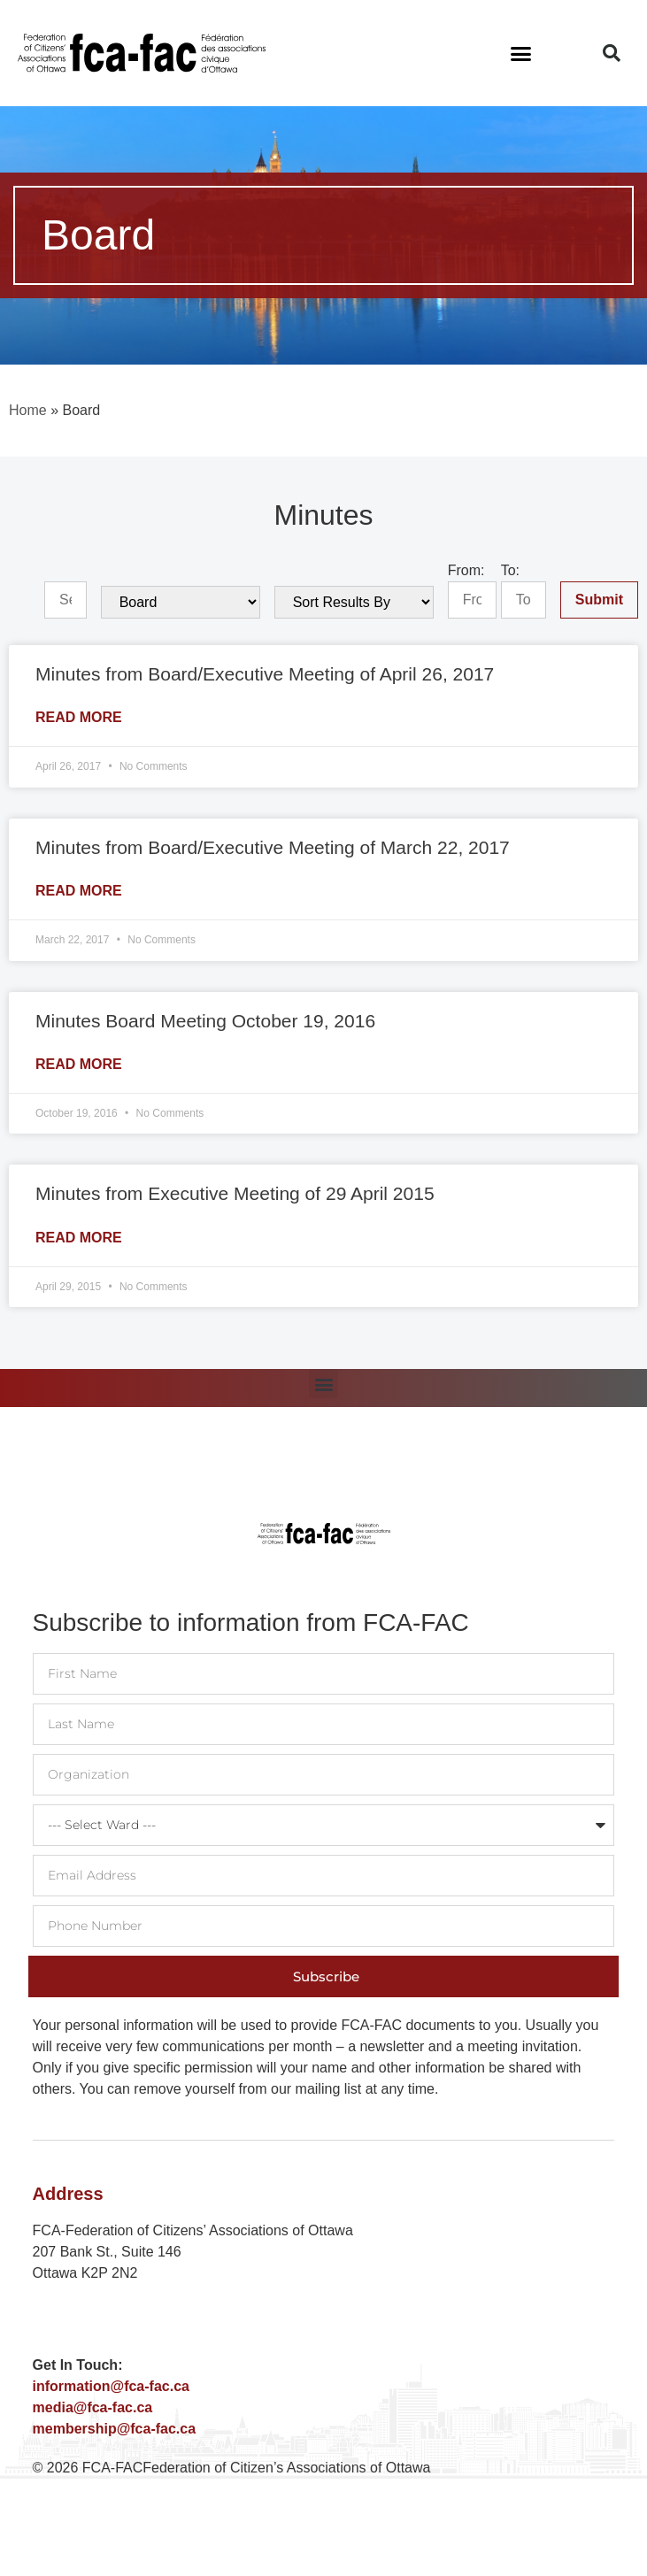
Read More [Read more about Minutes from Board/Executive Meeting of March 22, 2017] (78, 890)
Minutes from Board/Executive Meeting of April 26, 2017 (264, 674)
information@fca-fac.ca (111, 2386)
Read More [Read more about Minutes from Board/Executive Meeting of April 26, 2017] (78, 717)
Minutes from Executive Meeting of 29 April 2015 (235, 1193)
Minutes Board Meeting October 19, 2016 (205, 1021)
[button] (521, 53)
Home (28, 410)
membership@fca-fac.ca (114, 2428)
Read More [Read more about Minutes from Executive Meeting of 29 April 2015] (78, 1237)
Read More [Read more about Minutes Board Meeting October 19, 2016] (78, 1064)
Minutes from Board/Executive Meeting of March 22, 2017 (272, 847)
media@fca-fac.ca (93, 2407)
